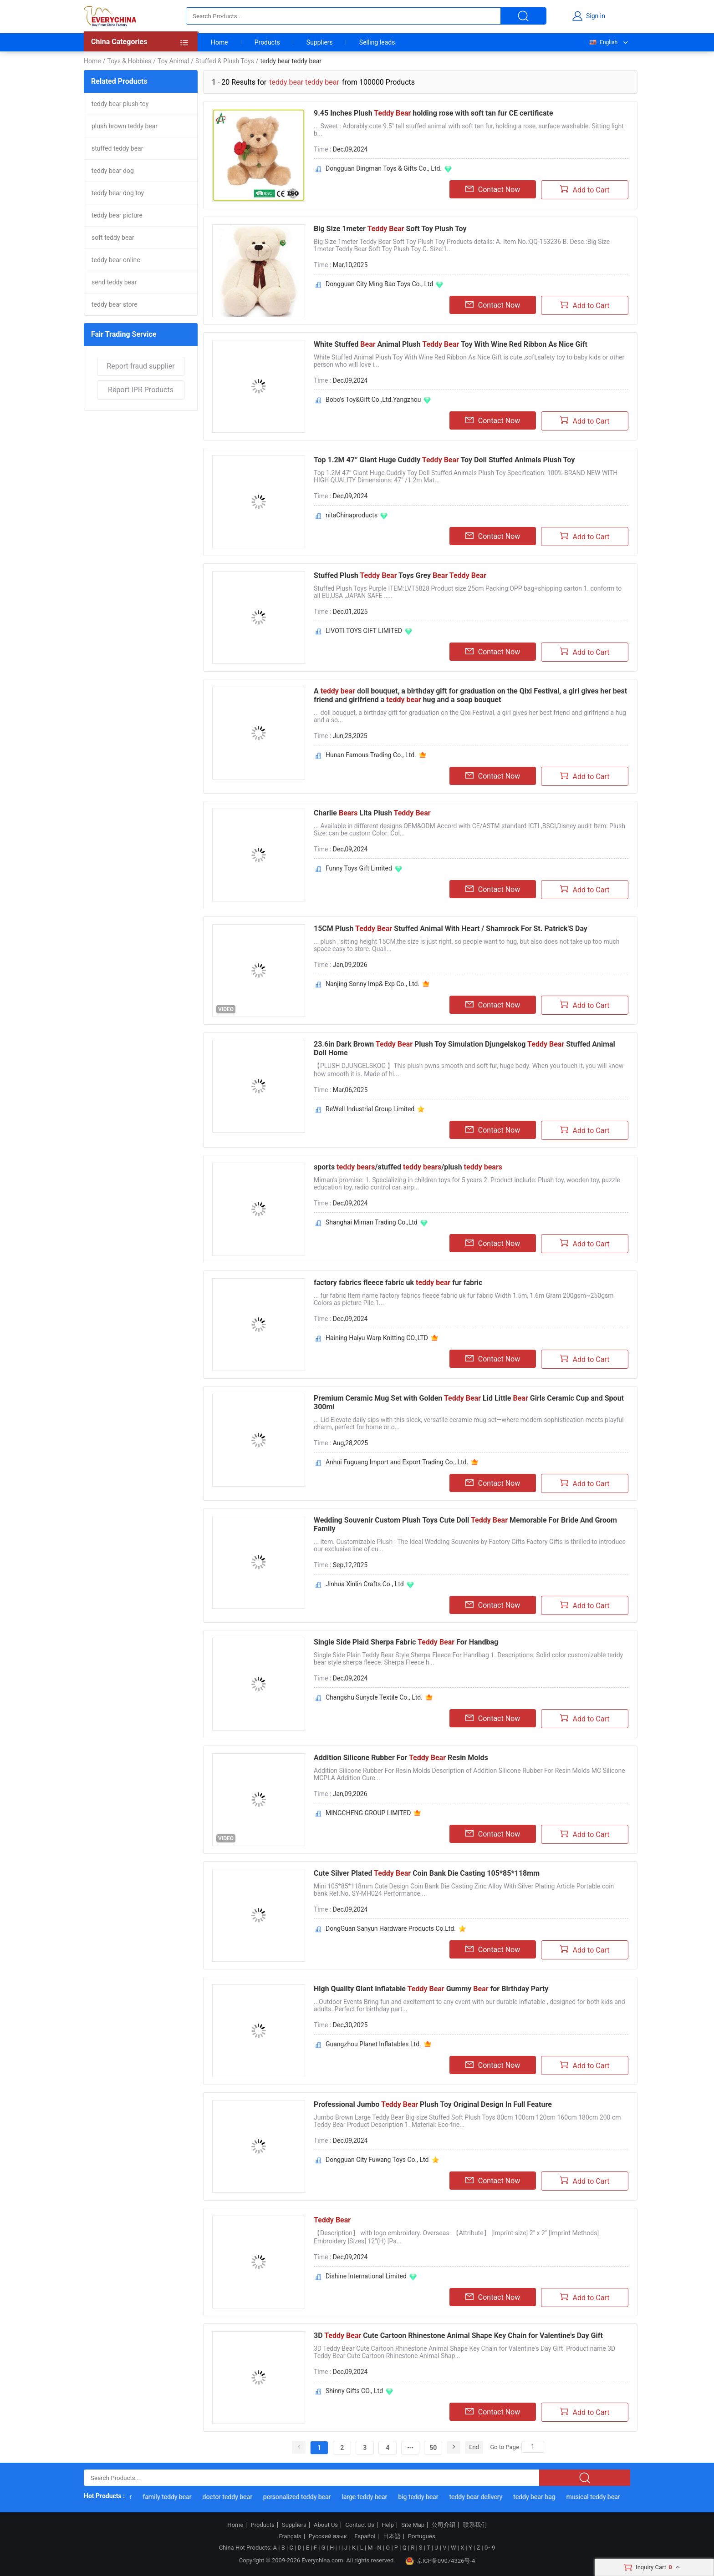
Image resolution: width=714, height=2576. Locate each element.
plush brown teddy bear (125, 126)
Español (364, 2536)
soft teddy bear (113, 237)
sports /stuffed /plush (408, 1167)
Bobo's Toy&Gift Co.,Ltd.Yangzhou (373, 399)
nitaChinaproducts (351, 515)
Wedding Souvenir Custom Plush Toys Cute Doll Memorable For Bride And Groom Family (465, 1524)
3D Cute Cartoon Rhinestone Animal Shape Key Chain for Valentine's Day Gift (458, 2335)
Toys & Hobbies (129, 61)
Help (388, 2525)
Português (421, 2536)
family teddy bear (171, 2496)
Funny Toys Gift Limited (359, 868)
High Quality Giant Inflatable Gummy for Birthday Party (431, 1988)
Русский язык (328, 2536)
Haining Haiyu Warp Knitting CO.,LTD (377, 1337)
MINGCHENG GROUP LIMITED (368, 1813)
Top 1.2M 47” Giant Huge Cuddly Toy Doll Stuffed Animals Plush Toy (444, 459)
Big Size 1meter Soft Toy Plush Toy (390, 228)
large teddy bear (368, 2496)
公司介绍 (443, 2525)
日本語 (392, 2536)
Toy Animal (173, 61)
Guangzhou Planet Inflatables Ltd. (373, 2044)
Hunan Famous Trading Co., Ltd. (371, 755)
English (602, 42)
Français (290, 2536)
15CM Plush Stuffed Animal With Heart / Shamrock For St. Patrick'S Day (450, 928)
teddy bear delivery (479, 2496)
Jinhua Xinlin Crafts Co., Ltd (365, 1584)
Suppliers (319, 42)
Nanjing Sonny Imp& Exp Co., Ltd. (372, 983)
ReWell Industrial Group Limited (370, 1109)
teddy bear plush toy (120, 103)
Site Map (412, 2525)
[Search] (532, 2447)
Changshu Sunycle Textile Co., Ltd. (374, 1697)
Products (267, 42)
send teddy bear (114, 282)
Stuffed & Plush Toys (224, 61)
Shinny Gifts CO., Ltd (354, 2390)
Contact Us (359, 2525)
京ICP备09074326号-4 (440, 2561)
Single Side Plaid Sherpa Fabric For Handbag (406, 1642)
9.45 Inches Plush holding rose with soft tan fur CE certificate (433, 113)
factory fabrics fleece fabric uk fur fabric (398, 1282)
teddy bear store (115, 304)
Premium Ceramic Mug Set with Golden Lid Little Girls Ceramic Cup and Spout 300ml (469, 1402)
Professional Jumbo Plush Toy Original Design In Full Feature (433, 2104)
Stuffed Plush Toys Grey (400, 575)
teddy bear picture (117, 215)
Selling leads (377, 42)
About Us (326, 2525)
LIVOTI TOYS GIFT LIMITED (364, 630)
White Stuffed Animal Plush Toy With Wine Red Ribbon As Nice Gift (450, 344)
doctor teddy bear (231, 2496)
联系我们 (475, 2525)
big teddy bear (422, 2496)
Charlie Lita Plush (372, 813)
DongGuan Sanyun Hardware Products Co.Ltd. (391, 1928)
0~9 (489, 2547)
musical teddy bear (597, 2496)
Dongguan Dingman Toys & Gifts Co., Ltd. (384, 168)
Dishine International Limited (366, 2276)
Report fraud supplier (140, 366)
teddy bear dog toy (118, 193)
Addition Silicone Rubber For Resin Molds (401, 1757)
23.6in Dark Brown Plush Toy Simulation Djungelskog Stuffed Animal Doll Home (464, 1048)
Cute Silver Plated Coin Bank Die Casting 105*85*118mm (427, 1873)
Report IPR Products (140, 389)
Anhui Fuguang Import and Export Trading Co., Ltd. (397, 1462)
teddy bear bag (538, 2496)
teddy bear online (116, 259)
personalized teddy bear (301, 2496)
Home (219, 42)
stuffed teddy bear (117, 148)
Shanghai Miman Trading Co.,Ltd (372, 1222)
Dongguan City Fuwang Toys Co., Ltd (377, 2159)
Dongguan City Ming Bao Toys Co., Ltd (379, 284)
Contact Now (492, 189)
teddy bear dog (113, 170)
